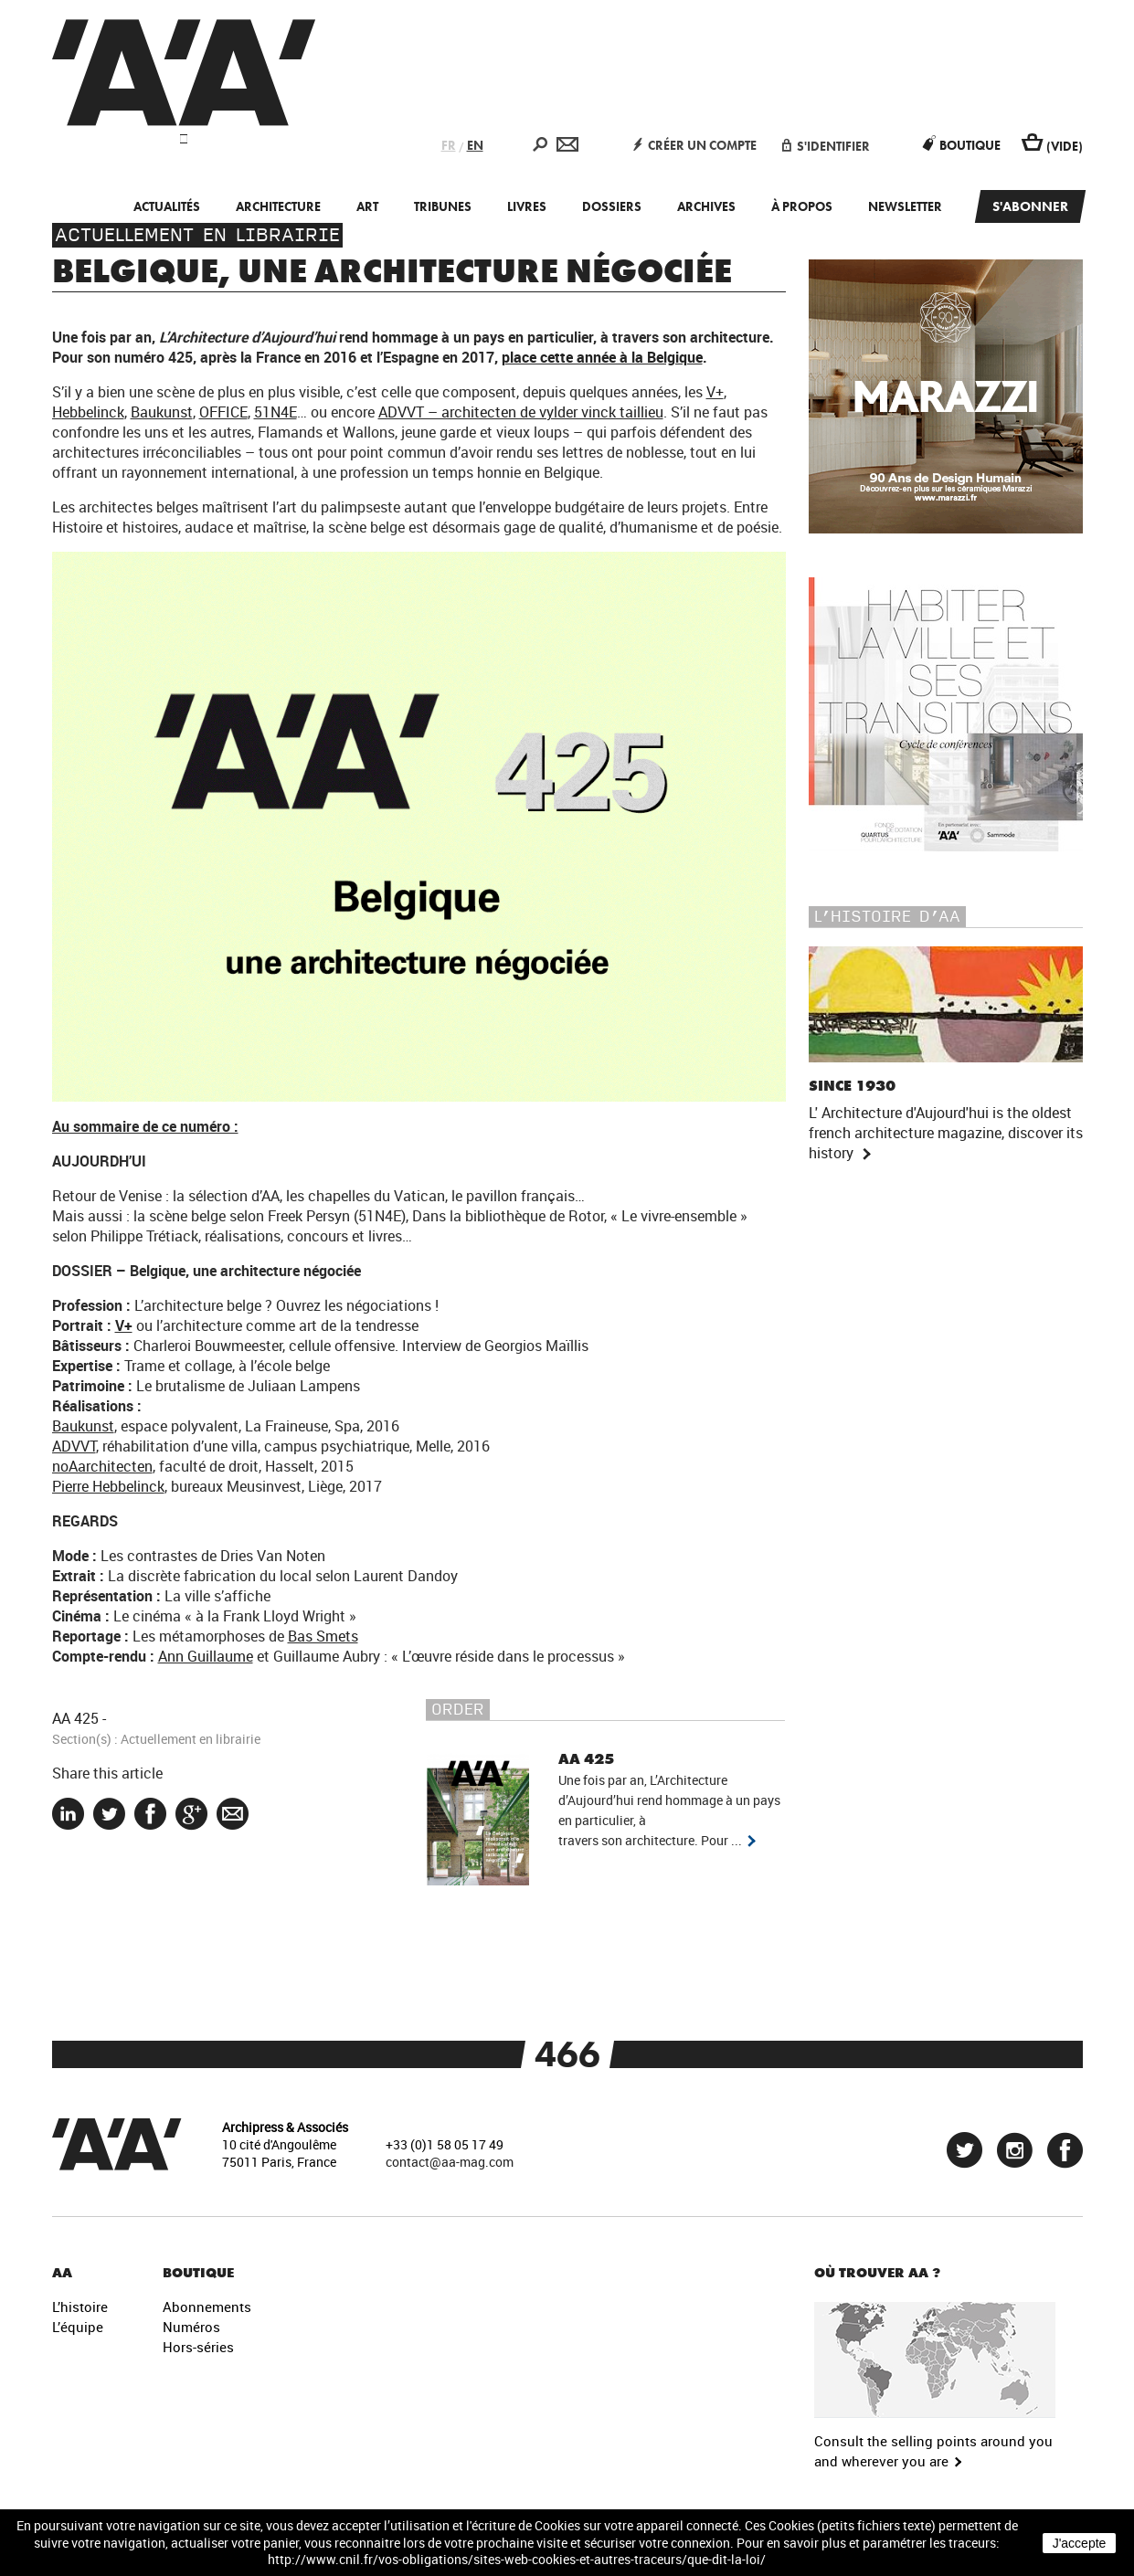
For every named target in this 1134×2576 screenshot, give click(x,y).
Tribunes (443, 206)
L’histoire (80, 2306)
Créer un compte (695, 145)
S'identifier (826, 146)
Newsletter (905, 206)
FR (448, 145)
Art (367, 206)
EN (475, 145)
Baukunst (162, 412)
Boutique (962, 145)
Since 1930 (852, 1085)
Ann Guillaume (205, 1656)
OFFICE (223, 412)
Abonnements (207, 2306)
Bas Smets (323, 1636)
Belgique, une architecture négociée (392, 271)
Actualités (166, 206)
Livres (526, 206)
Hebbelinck (88, 412)
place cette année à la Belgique (602, 357)
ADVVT (74, 1446)
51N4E (275, 412)
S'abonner (1030, 206)
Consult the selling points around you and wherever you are (933, 2450)
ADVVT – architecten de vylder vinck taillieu (520, 412)
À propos (801, 206)
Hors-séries (198, 2347)
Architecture (278, 206)
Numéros (191, 2326)
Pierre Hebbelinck (108, 1486)
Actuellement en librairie (197, 235)
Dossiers (611, 206)
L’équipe (77, 2326)
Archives (706, 206)
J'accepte (1080, 2543)
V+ (715, 392)
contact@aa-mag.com (450, 2161)
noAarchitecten (102, 1466)
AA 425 (75, 1718)
